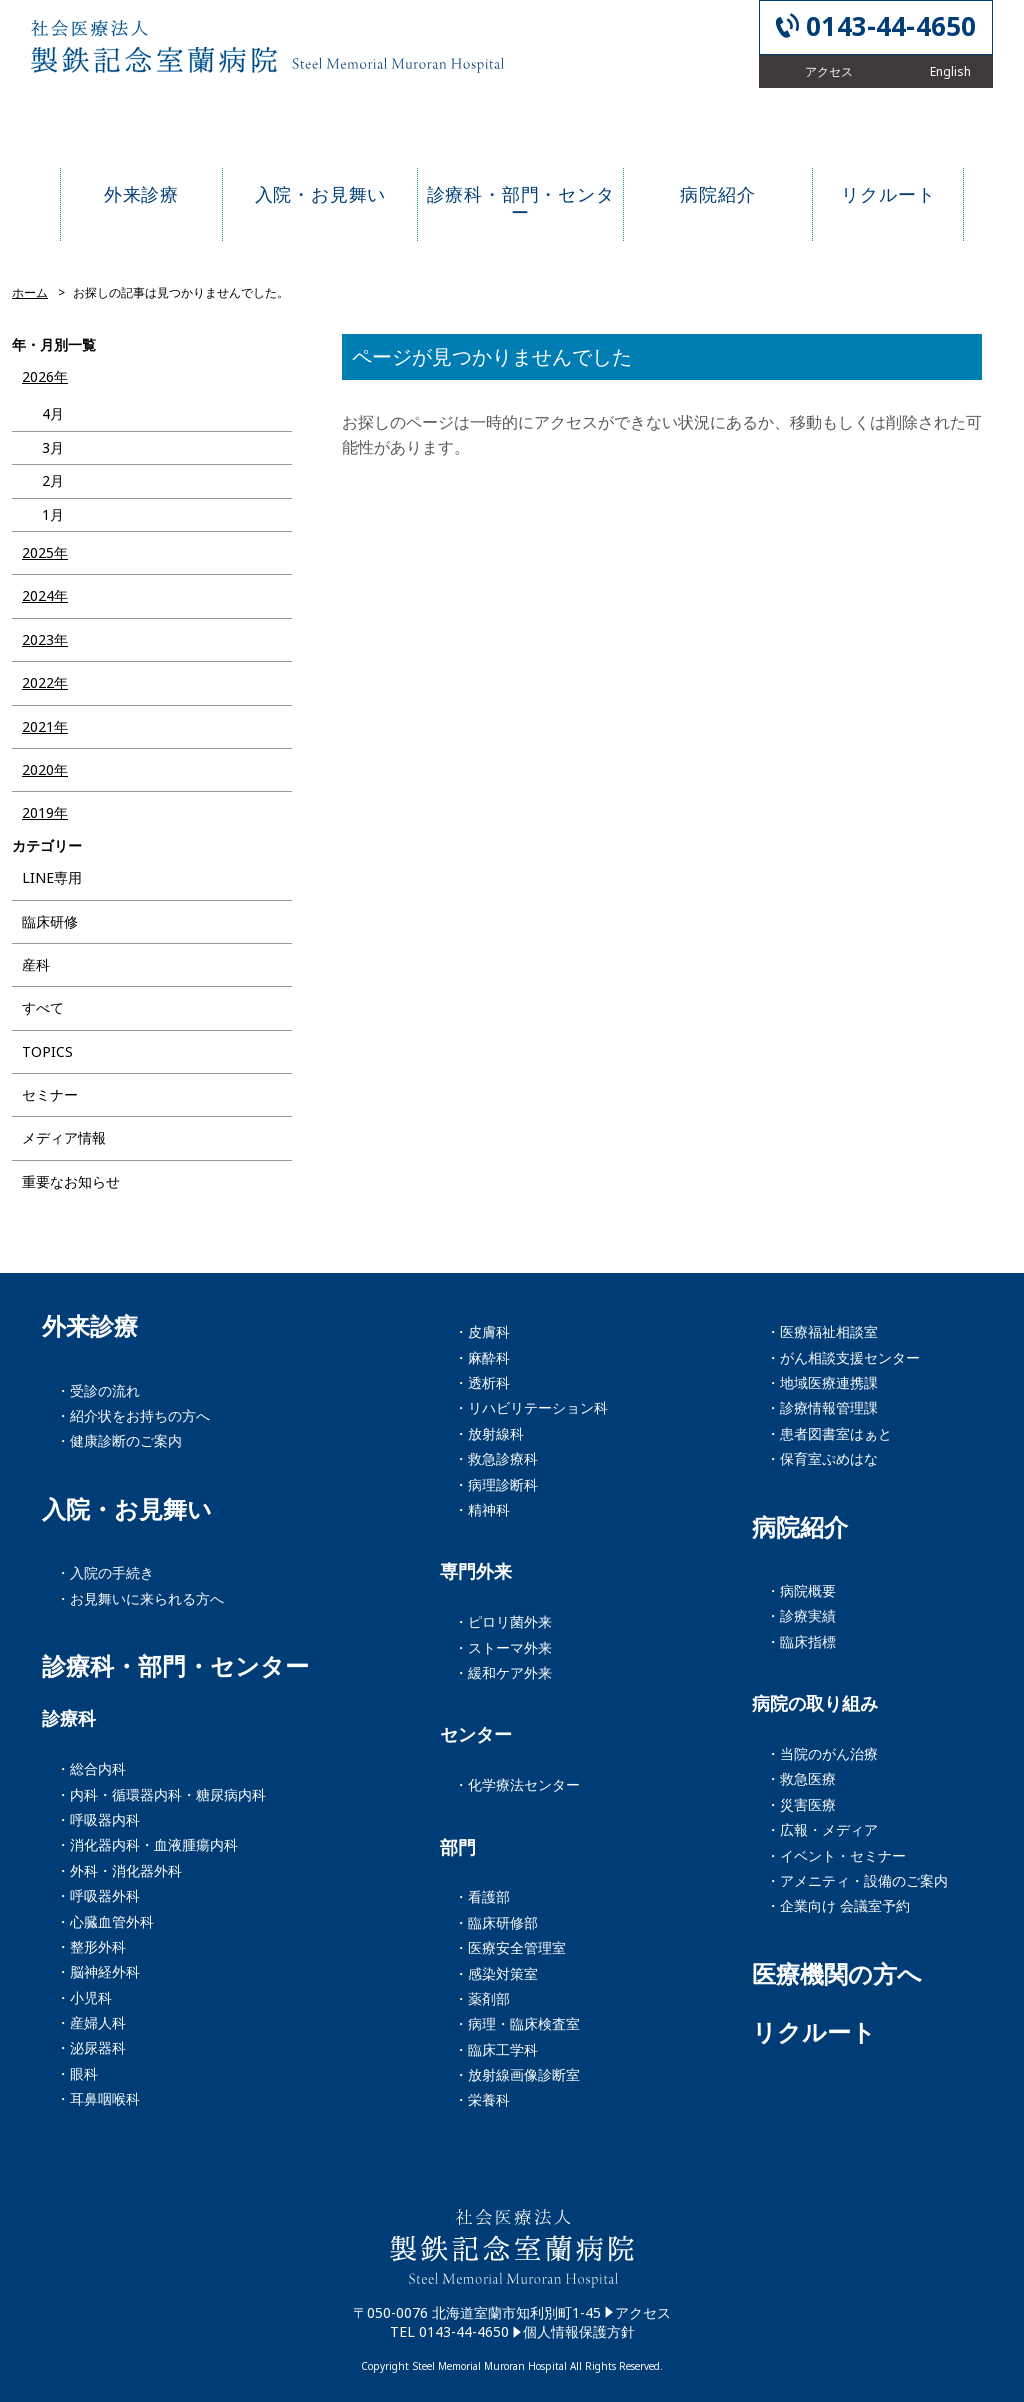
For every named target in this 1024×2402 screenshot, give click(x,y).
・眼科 (77, 2073)
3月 (53, 447)
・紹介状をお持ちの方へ (133, 1415)
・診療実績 (801, 1615)
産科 (36, 964)
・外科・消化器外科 (119, 1870)
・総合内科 (91, 1768)
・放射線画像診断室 (517, 2074)
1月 (53, 514)
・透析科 (482, 1382)
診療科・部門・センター (175, 1666)
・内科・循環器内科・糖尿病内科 (161, 1794)
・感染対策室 (496, 1973)
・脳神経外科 (98, 1971)
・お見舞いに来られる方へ (140, 1598)
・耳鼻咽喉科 (98, 2098)
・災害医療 (801, 1804)
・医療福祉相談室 (822, 1331)
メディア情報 (64, 1137)
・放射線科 (489, 1433)
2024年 (45, 595)
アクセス (643, 2312)
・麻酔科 (482, 1357)
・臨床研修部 (496, 1922)
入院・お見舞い (127, 1509)
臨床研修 (50, 921)
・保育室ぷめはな (822, 1458)
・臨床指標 (801, 1641)
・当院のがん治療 (822, 1753)
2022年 (45, 682)
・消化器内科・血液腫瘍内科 (147, 1844)
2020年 (45, 769)
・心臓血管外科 (105, 1921)
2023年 (45, 639)
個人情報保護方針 (579, 2331)
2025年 (45, 552)
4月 (53, 413)
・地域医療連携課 (822, 1382)
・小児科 (84, 1997)
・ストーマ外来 (503, 1647)
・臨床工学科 (496, 2049)
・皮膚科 (482, 1331)
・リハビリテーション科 (531, 1407)
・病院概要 (801, 1590)
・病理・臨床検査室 (517, 2023)
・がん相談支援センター (843, 1357)
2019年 (45, 812)
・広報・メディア (822, 1829)
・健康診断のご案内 (119, 1440)
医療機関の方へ (837, 1974)
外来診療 (90, 1326)
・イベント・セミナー (836, 1855)
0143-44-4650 (891, 26)
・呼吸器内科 (98, 1819)
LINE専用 (52, 877)
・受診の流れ (98, 1390)
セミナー (50, 1094)
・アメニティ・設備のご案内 (857, 1880)
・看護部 (482, 1896)
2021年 (45, 726)
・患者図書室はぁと (829, 1433)
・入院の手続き (105, 1572)
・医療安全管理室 (510, 1947)
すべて (43, 1007)
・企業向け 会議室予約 (838, 1905)
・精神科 (482, 1509)
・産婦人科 (91, 2022)
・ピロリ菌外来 (503, 1621)
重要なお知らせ (71, 1181)
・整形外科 (91, 1946)
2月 (53, 480)
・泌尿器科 (91, 2047)
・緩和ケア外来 (503, 1672)
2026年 (45, 376)
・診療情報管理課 (822, 1407)
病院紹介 (800, 1527)
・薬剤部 (482, 1998)
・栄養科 (482, 2099)
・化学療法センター (517, 1784)
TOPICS (47, 1051)
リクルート (814, 2032)
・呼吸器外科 (98, 1895)
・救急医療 (801, 1778)
